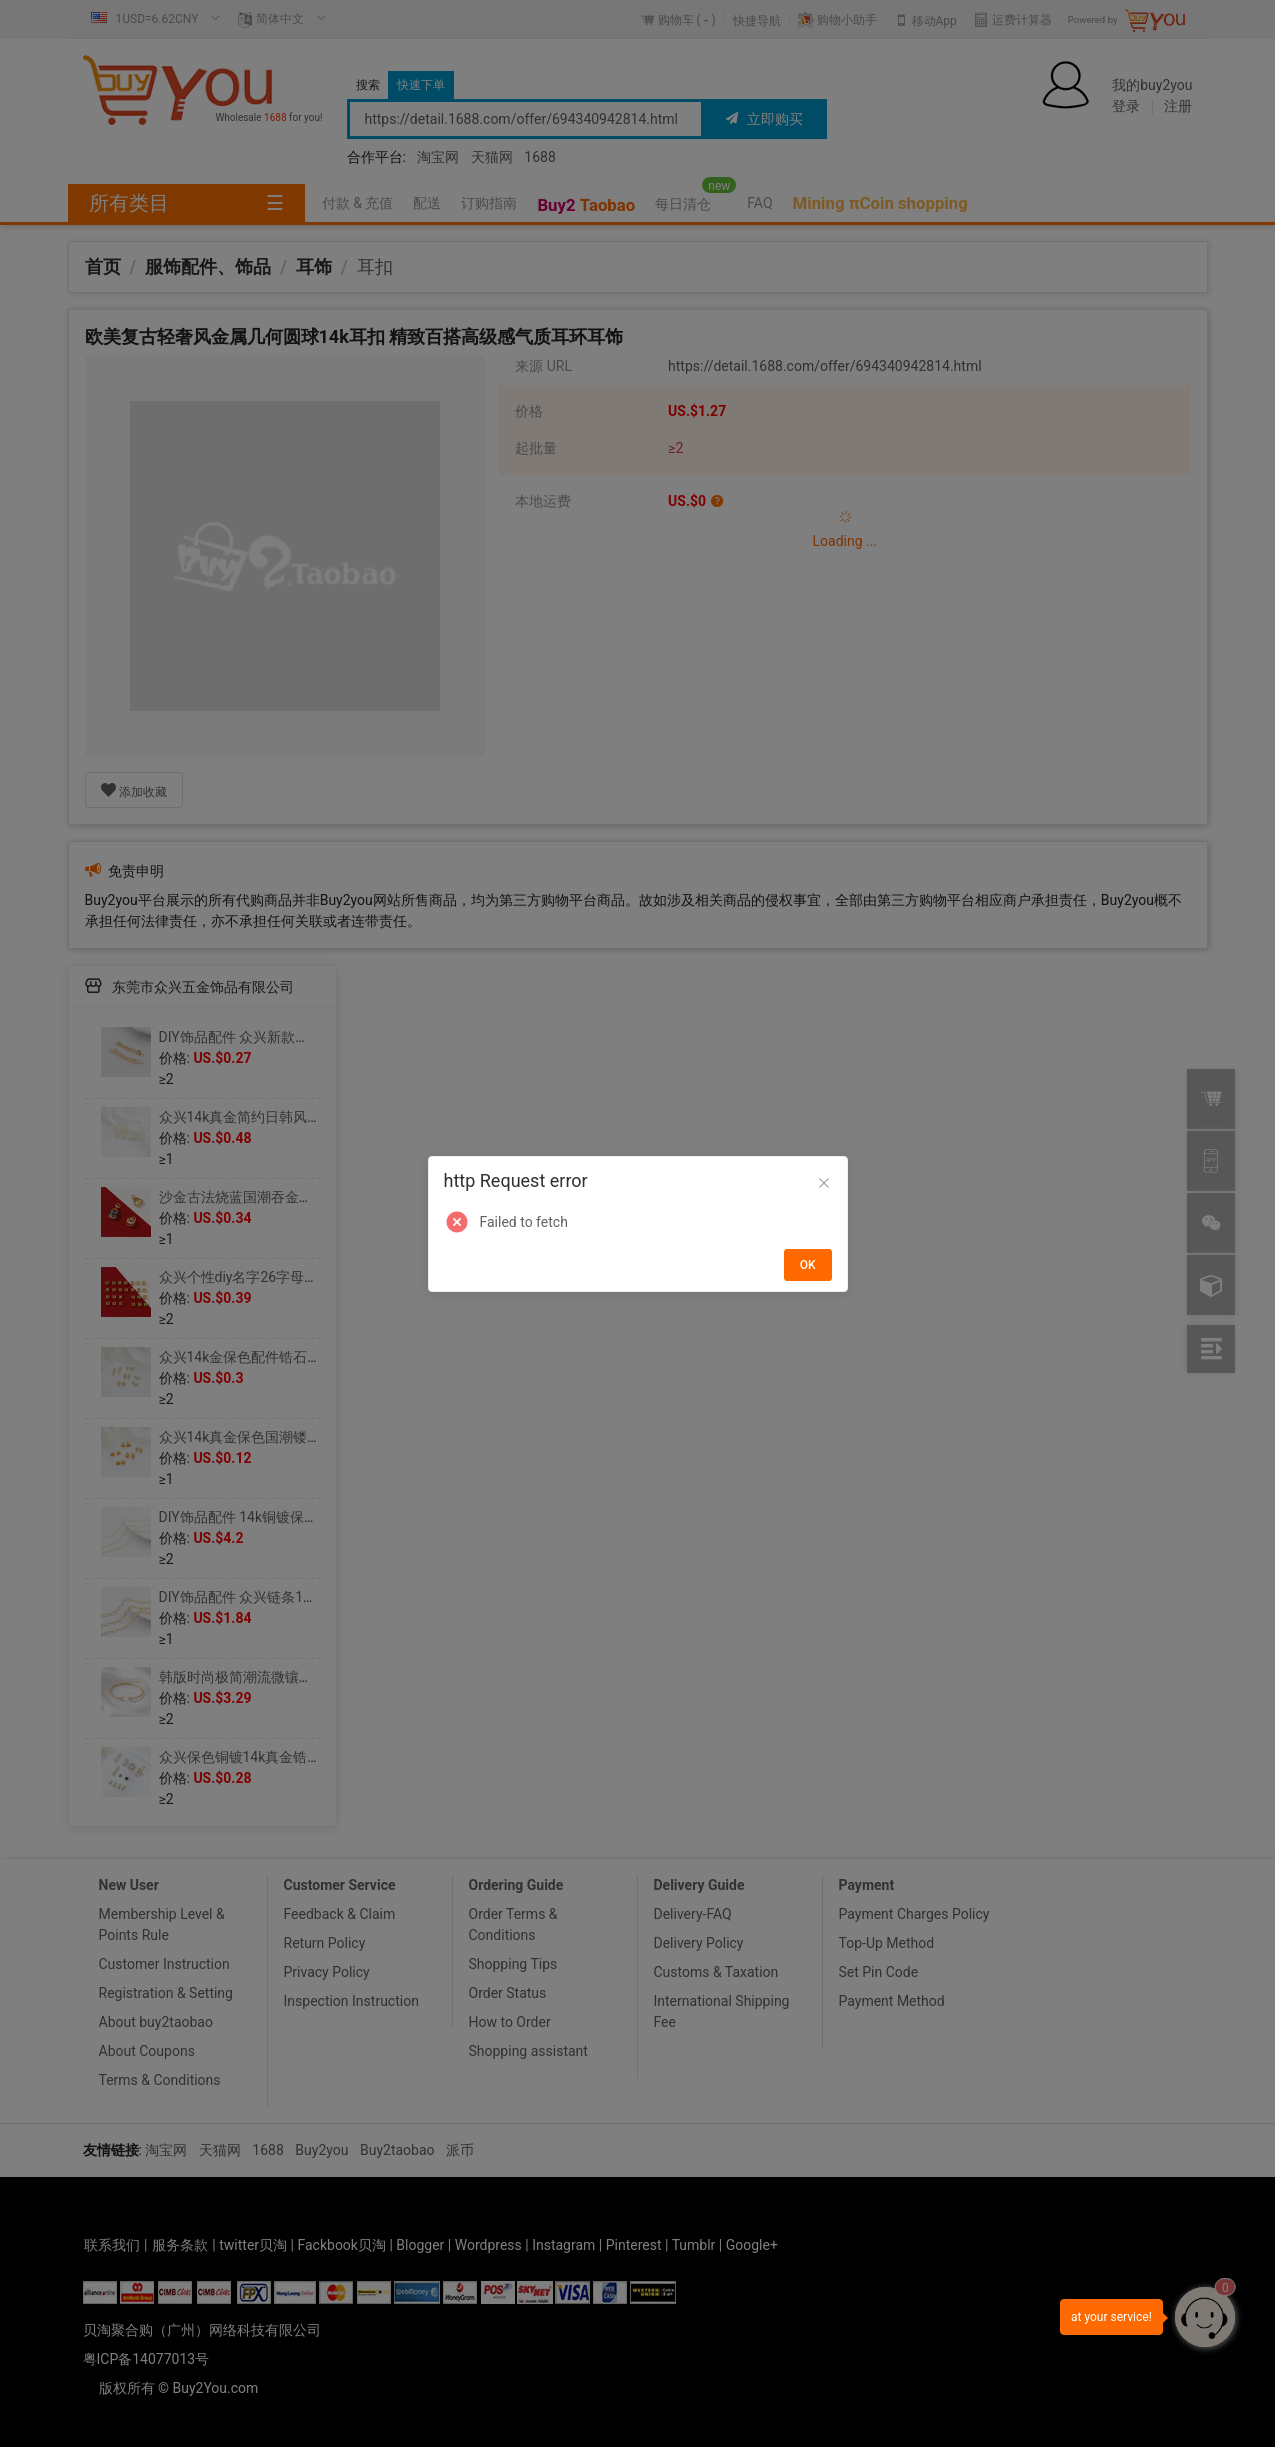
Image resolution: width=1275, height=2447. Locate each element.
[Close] (824, 1184)
